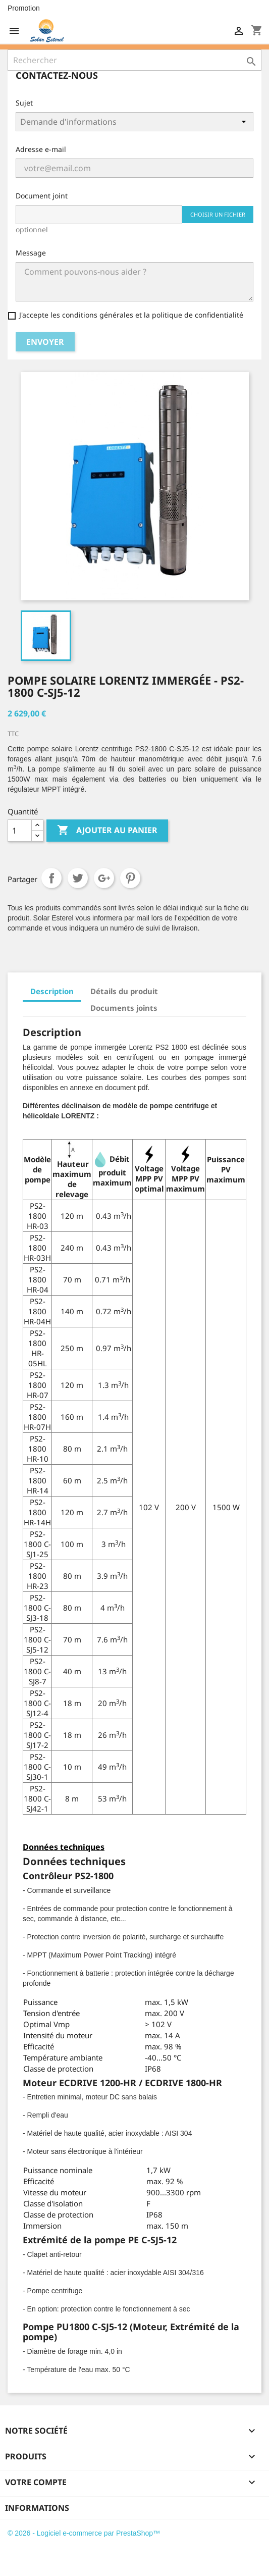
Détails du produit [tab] (124, 991)
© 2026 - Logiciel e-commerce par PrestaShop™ (84, 2533)
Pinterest (130, 878)
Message (31, 252)
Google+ (104, 878)
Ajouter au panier (107, 830)
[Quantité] (20, 830)
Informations (37, 2507)
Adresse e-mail (41, 149)
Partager (51, 878)
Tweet (78, 878)
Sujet (24, 103)
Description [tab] (52, 991)
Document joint (42, 195)
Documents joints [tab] (123, 1008)
